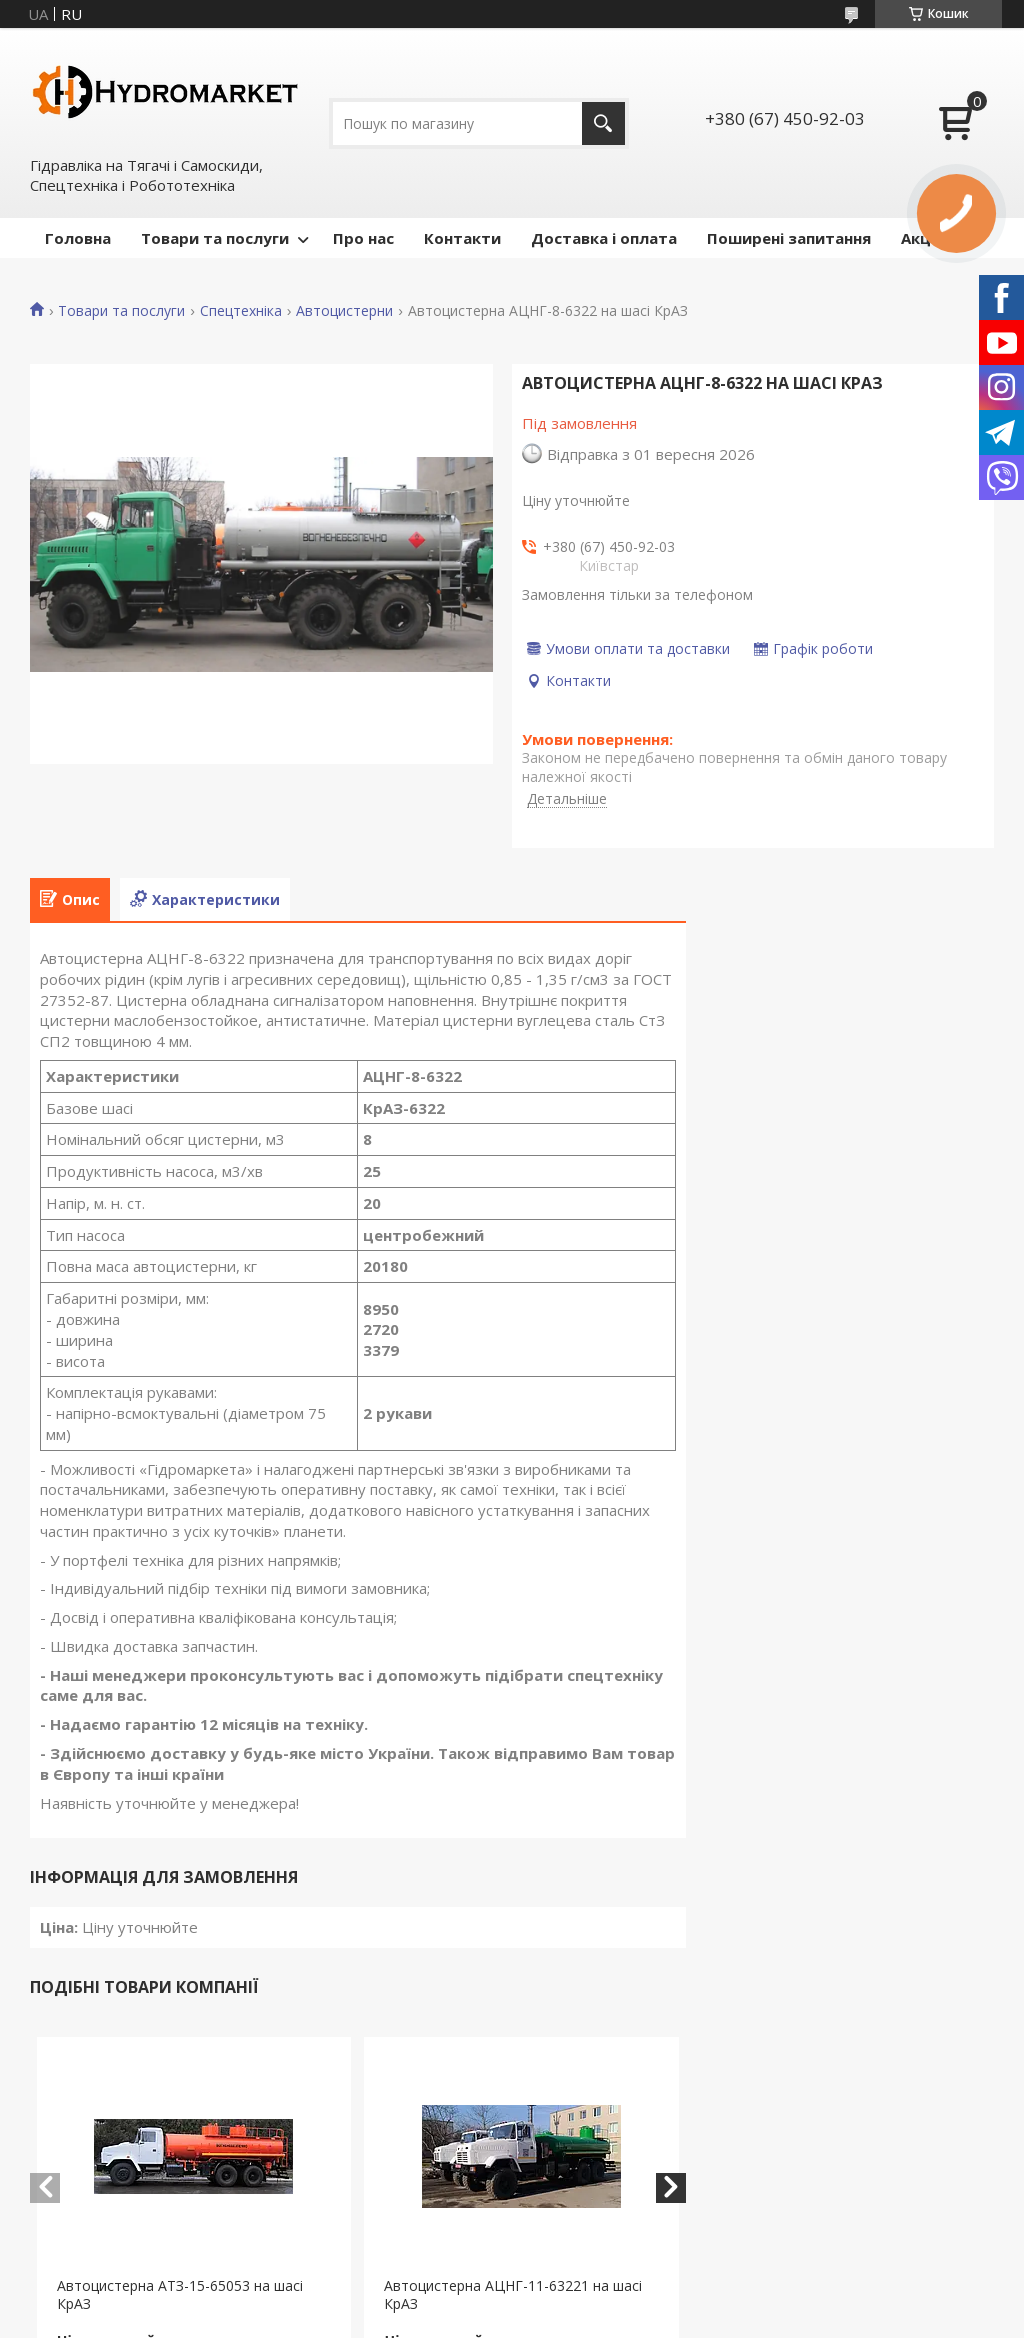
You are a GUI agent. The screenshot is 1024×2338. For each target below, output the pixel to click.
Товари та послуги (215, 238)
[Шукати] (603, 123)
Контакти (462, 238)
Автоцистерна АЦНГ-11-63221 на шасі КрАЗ (513, 2295)
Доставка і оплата (604, 238)
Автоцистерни (344, 311)
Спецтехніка (241, 311)
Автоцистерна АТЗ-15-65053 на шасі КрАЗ (180, 2295)
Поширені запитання (789, 238)
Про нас (363, 238)
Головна (78, 238)
